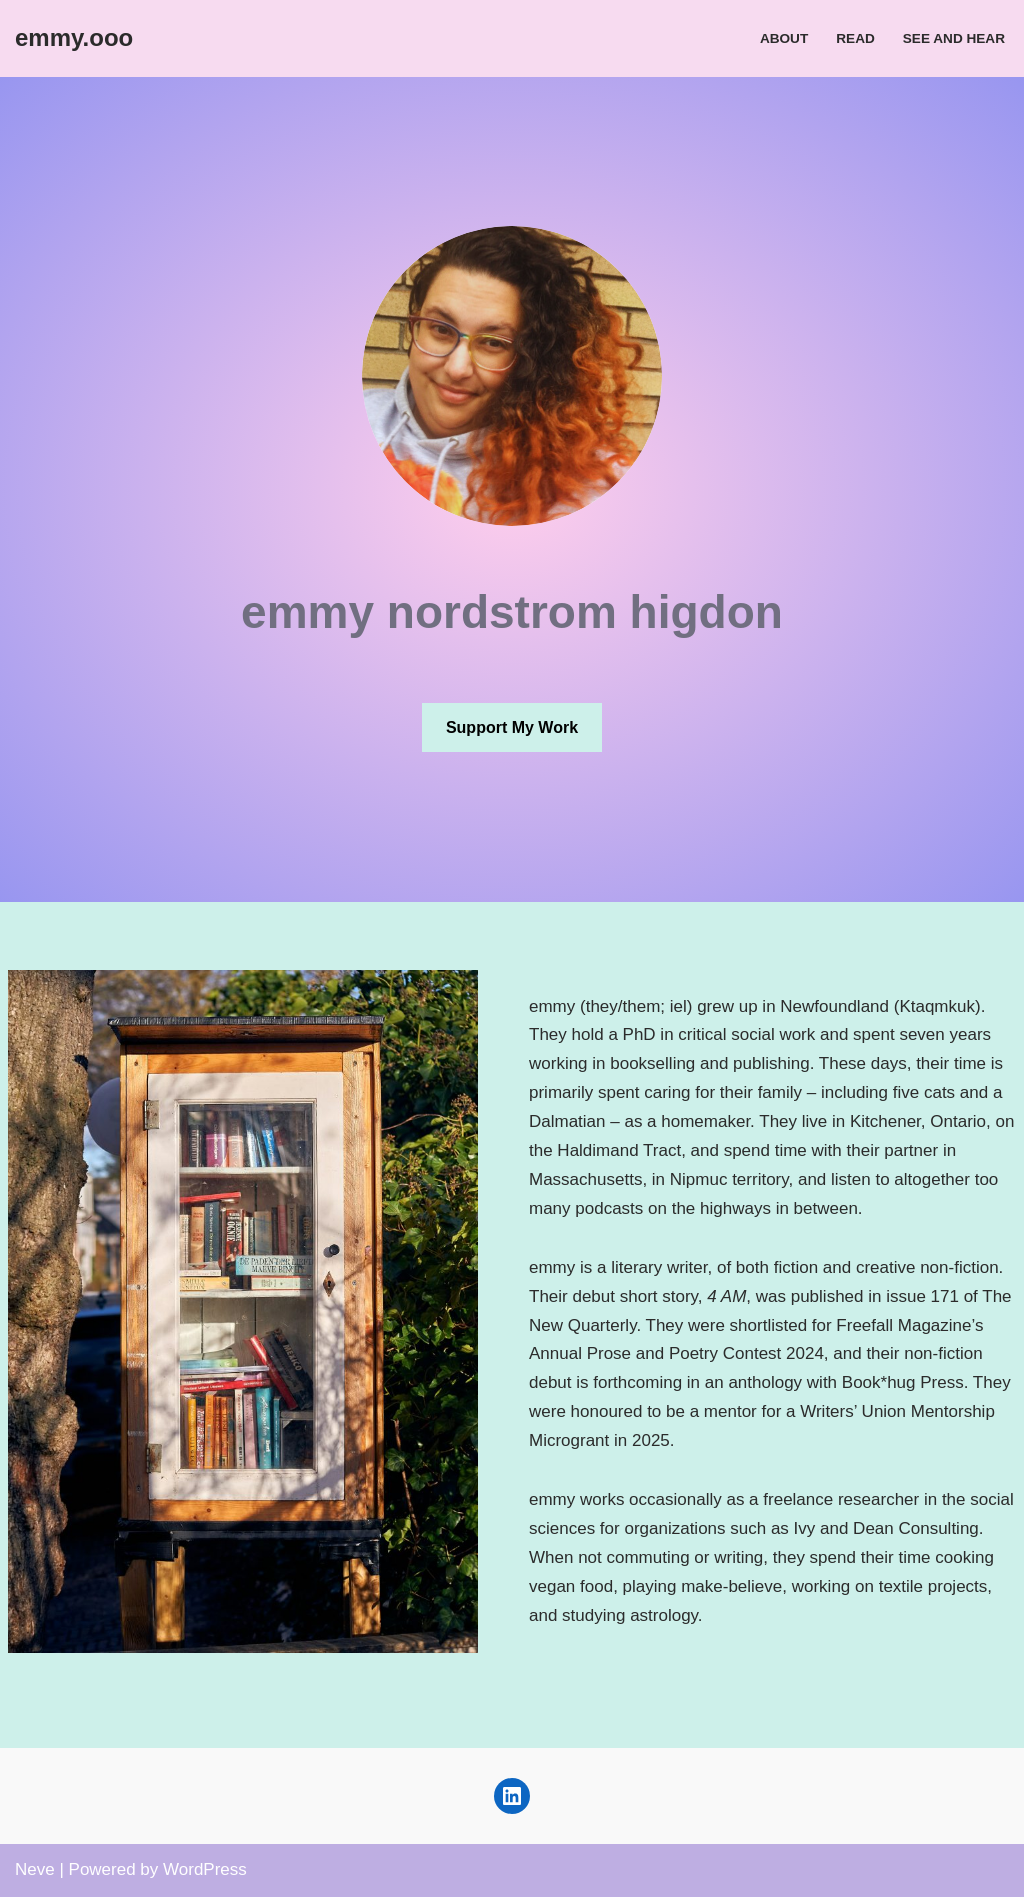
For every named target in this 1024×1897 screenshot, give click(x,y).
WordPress (205, 1869)
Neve (35, 1869)
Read (855, 38)
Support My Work (512, 727)
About (784, 38)
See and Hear (954, 38)
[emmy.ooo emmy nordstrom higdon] (74, 38)
